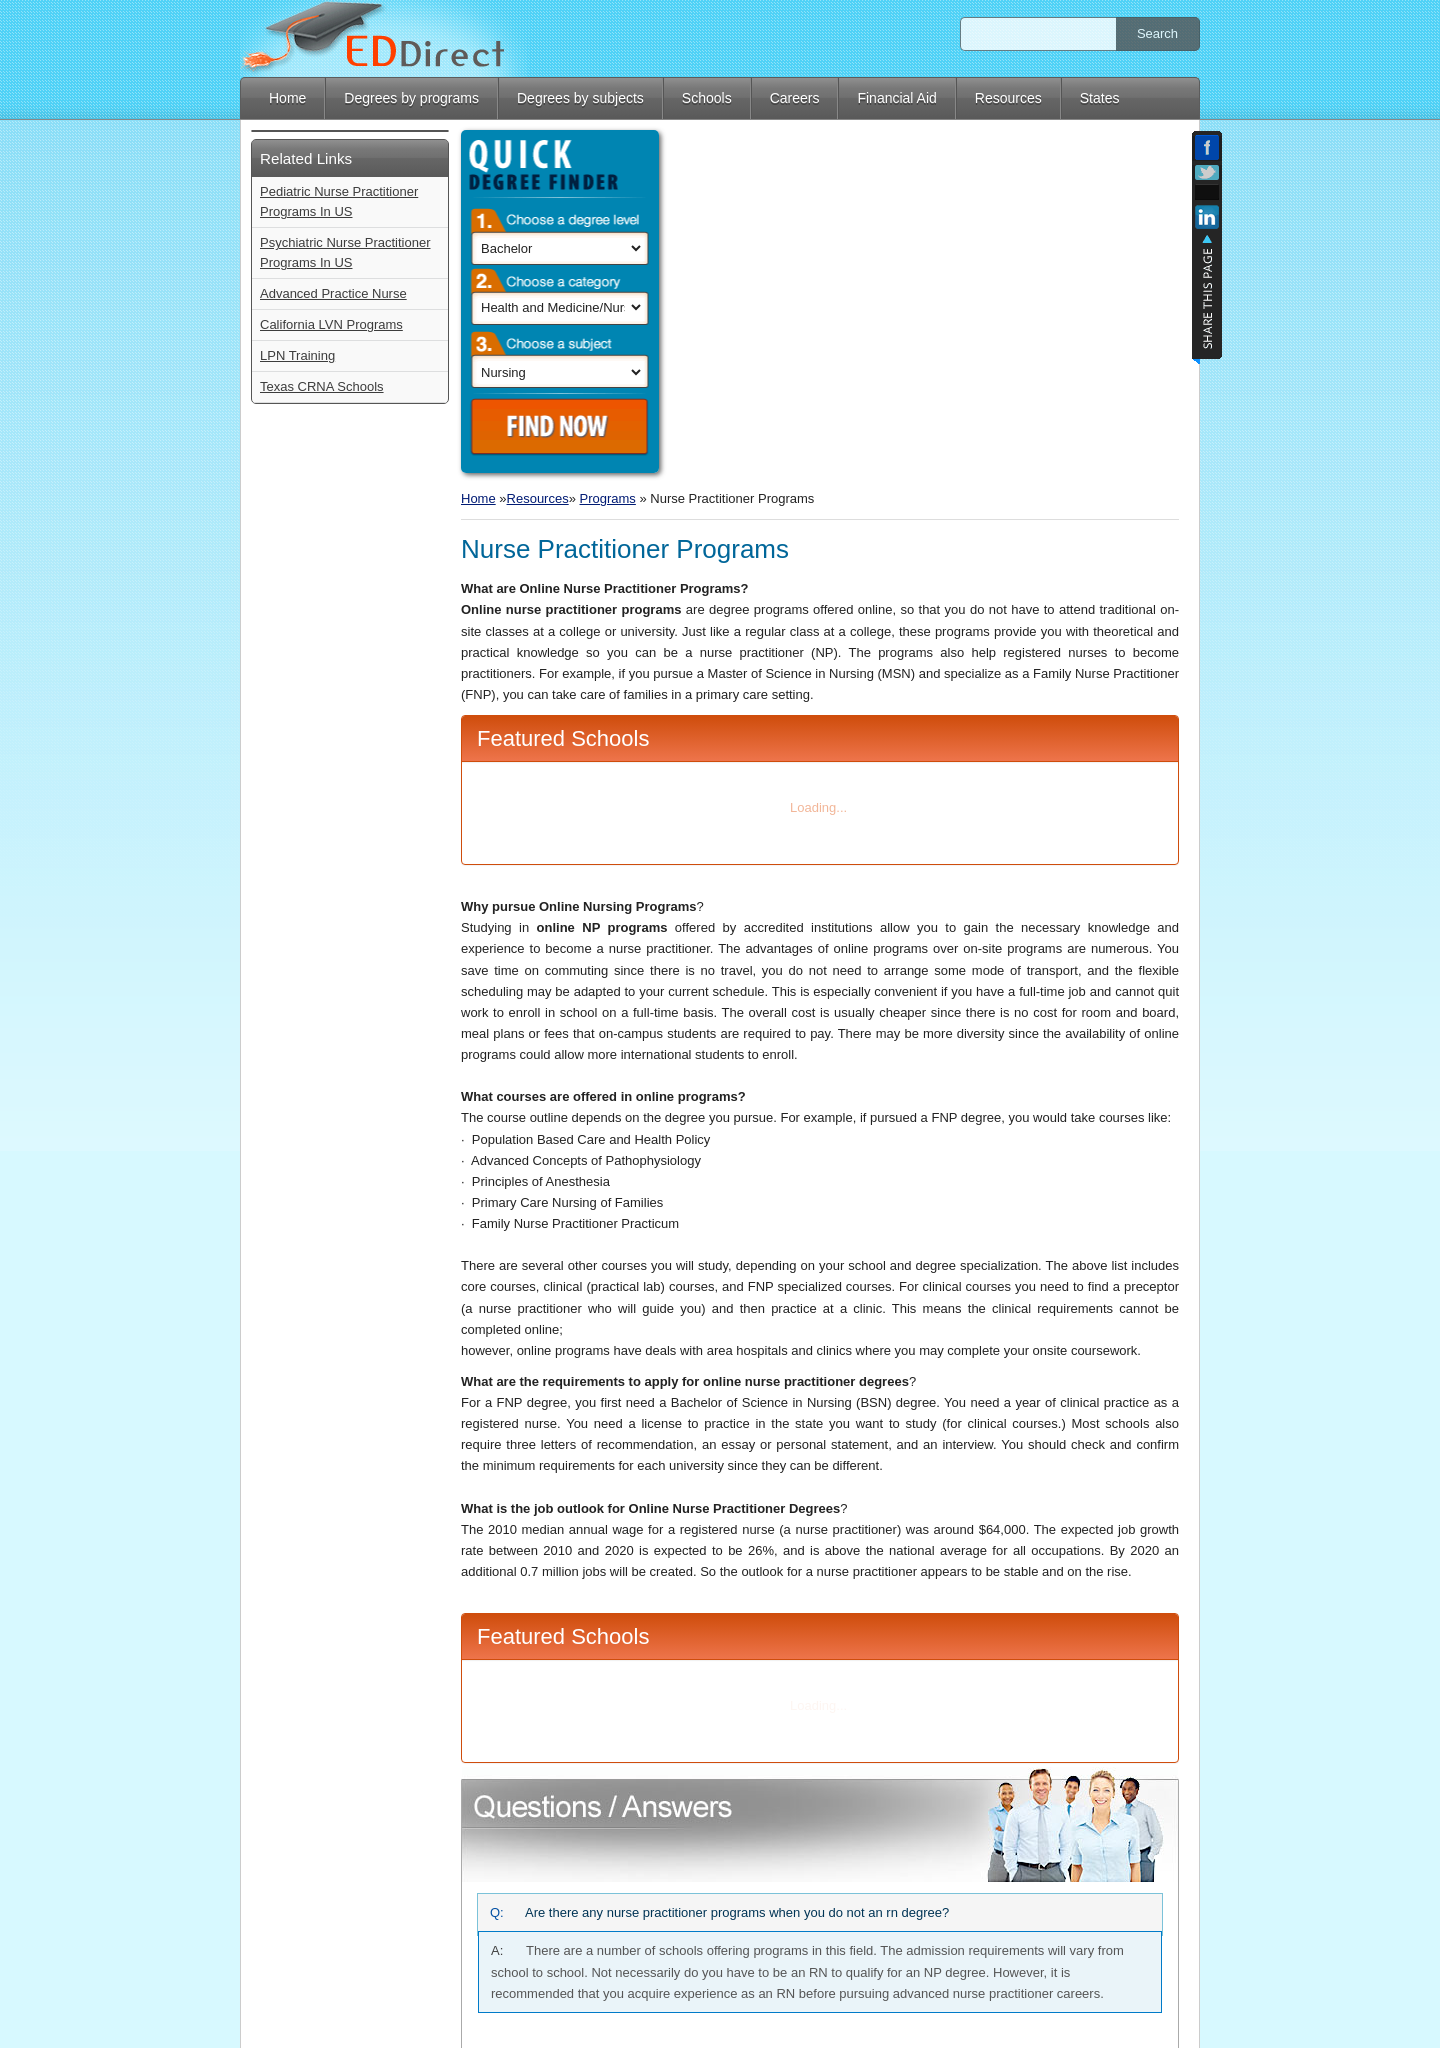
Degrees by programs (411, 98)
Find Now (353, 427)
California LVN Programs (331, 672)
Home (287, 98)
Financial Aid (896, 98)
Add (1207, 192)
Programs (608, 150)
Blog (1095, 2012)
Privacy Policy (1159, 2012)
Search (1157, 33)
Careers (795, 98)
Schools (707, 98)
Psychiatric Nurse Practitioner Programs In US (345, 600)
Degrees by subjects (580, 98)
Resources (1008, 98)
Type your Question (819, 1868)
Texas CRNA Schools (322, 734)
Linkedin (1207, 220)
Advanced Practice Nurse (333, 641)
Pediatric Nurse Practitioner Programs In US (339, 549)
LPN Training (297, 703)
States (1100, 98)
